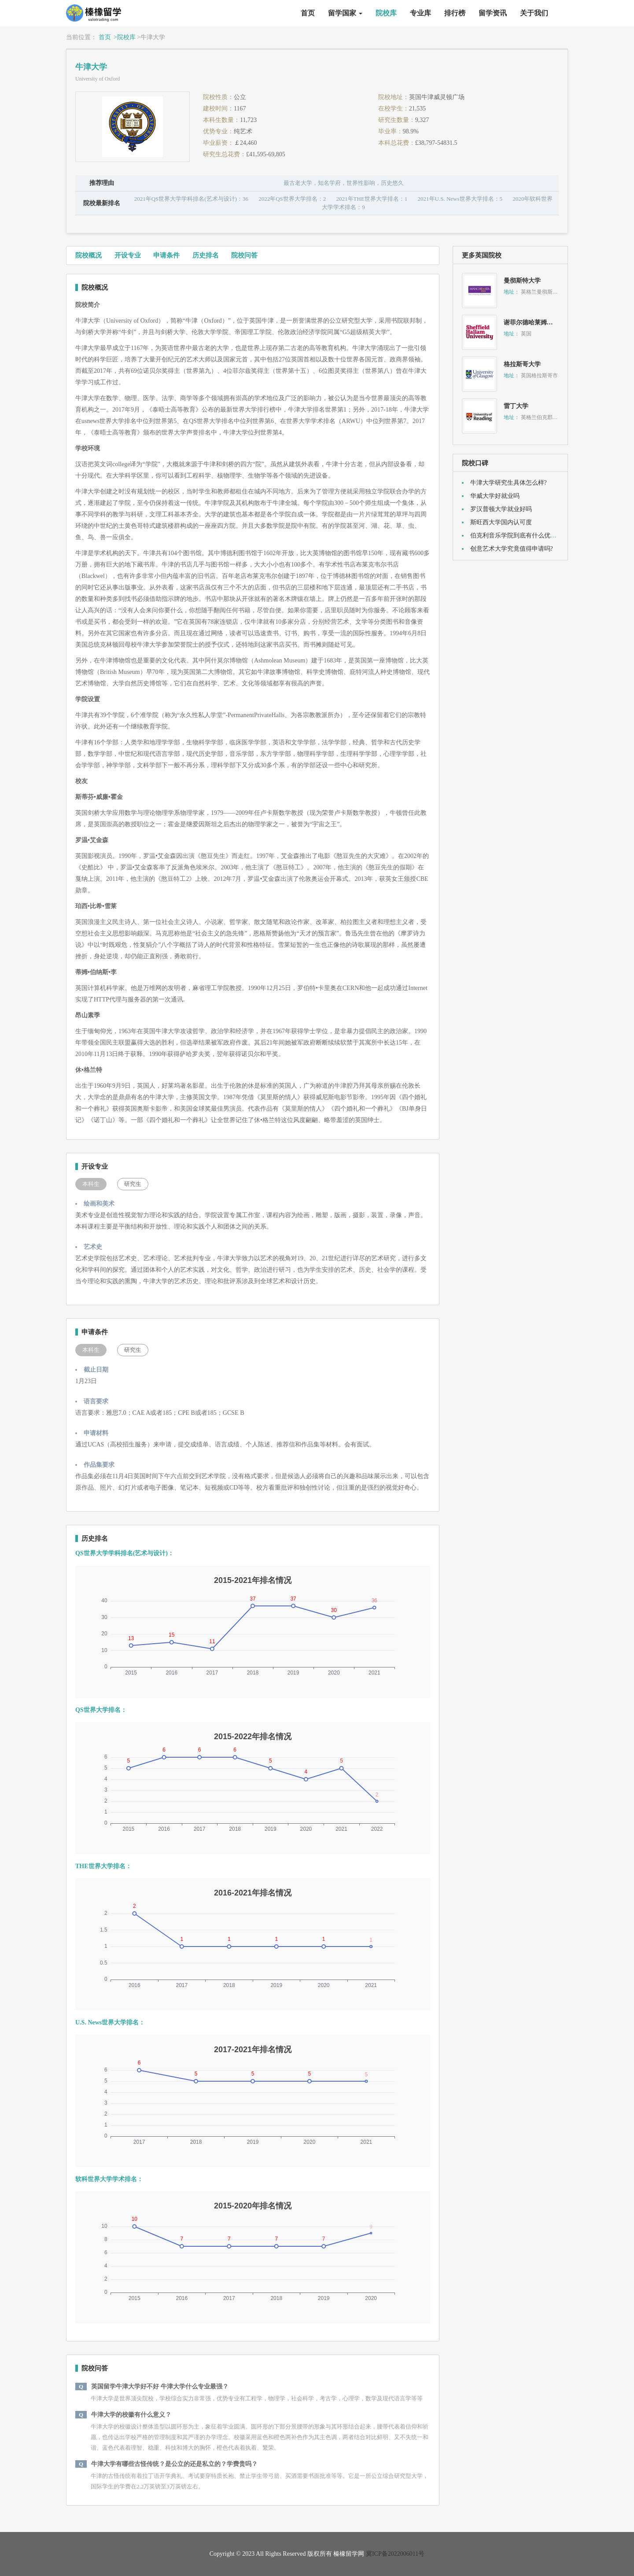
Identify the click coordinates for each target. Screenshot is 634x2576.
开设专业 (127, 255)
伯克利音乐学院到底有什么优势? (514, 535)
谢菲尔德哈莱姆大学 (531, 322)
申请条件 (166, 255)
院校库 (386, 13)
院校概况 (88, 255)
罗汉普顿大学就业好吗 (501, 509)
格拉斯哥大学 (522, 364)
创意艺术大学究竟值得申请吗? (511, 548)
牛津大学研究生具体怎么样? (508, 482)
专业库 (420, 13)
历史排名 (205, 255)
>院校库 (125, 37)
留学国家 (345, 13)
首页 (308, 13)
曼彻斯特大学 (522, 280)
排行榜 (454, 13)
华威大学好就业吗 (495, 496)
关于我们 (534, 13)
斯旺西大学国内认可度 (501, 522)
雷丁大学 (516, 406)
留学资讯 (493, 13)
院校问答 (244, 255)
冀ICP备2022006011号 (395, 2553)
